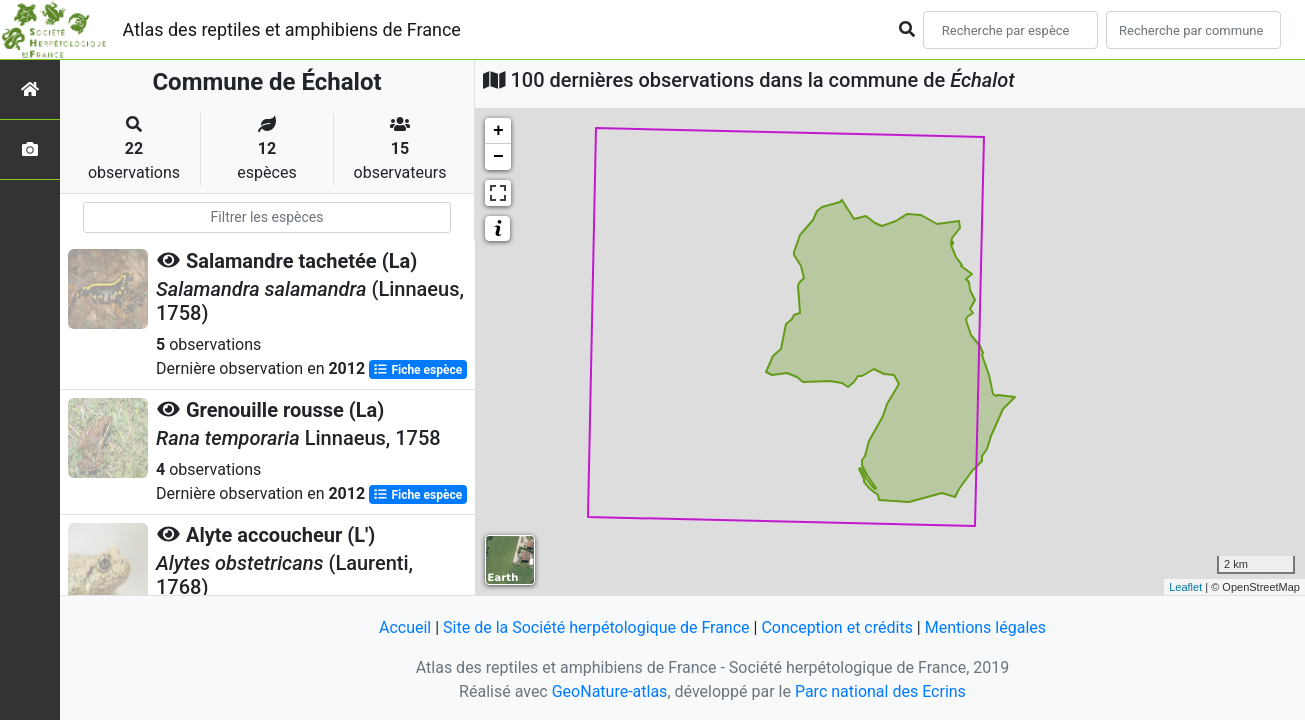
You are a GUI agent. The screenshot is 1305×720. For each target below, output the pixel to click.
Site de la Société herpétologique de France (596, 627)
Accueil (405, 627)
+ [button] (498, 131)
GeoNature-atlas (610, 691)
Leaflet (1185, 587)
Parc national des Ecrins (880, 691)
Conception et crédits (837, 627)
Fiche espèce (417, 370)
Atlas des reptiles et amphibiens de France (292, 29)
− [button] (498, 157)
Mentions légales (985, 627)
